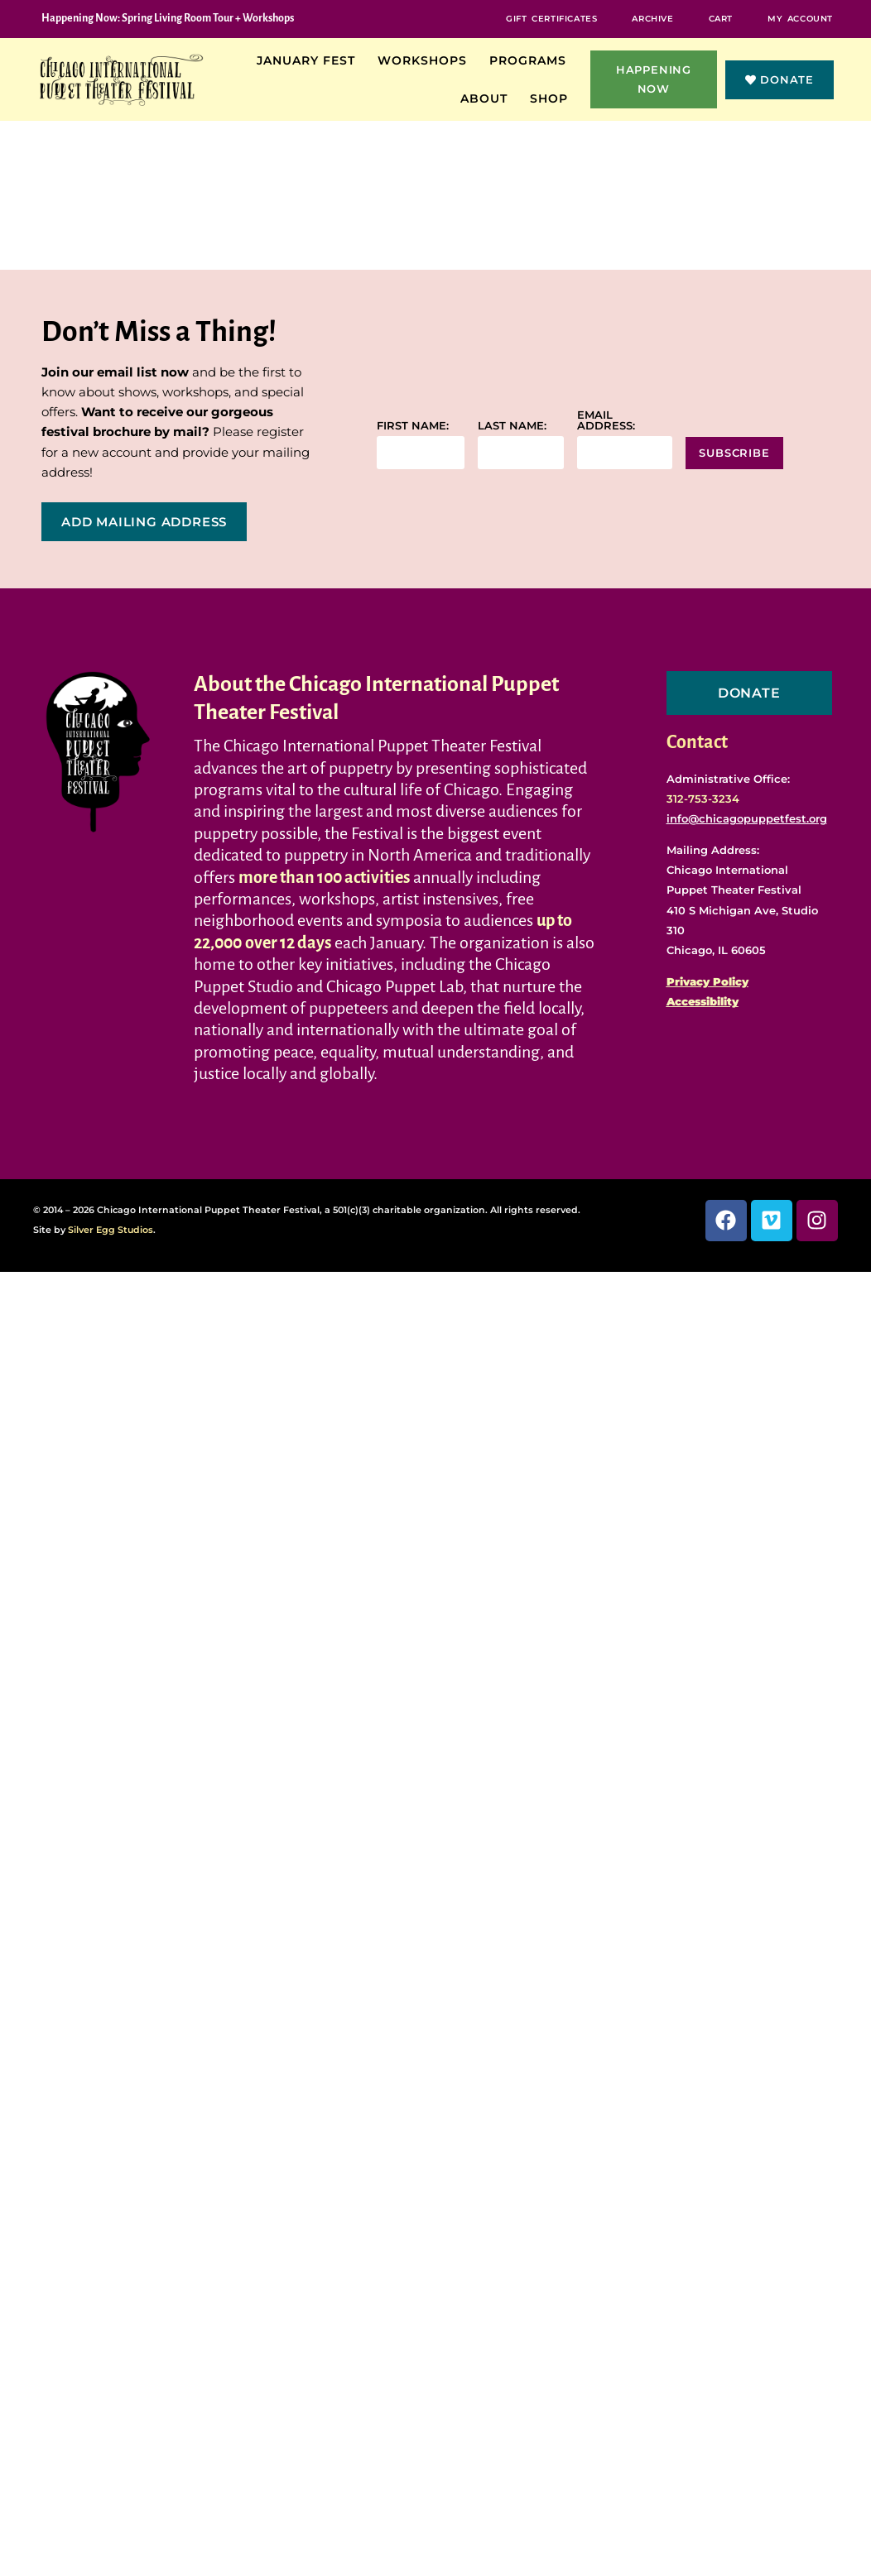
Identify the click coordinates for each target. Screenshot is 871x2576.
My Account (800, 18)
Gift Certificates (552, 18)
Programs (532, 60)
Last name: (512, 425)
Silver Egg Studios (110, 1229)
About (488, 98)
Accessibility (702, 1001)
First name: (413, 425)
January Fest (310, 60)
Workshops (426, 60)
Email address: (606, 420)
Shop (553, 98)
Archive (653, 18)
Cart (721, 18)
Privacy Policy (707, 981)
